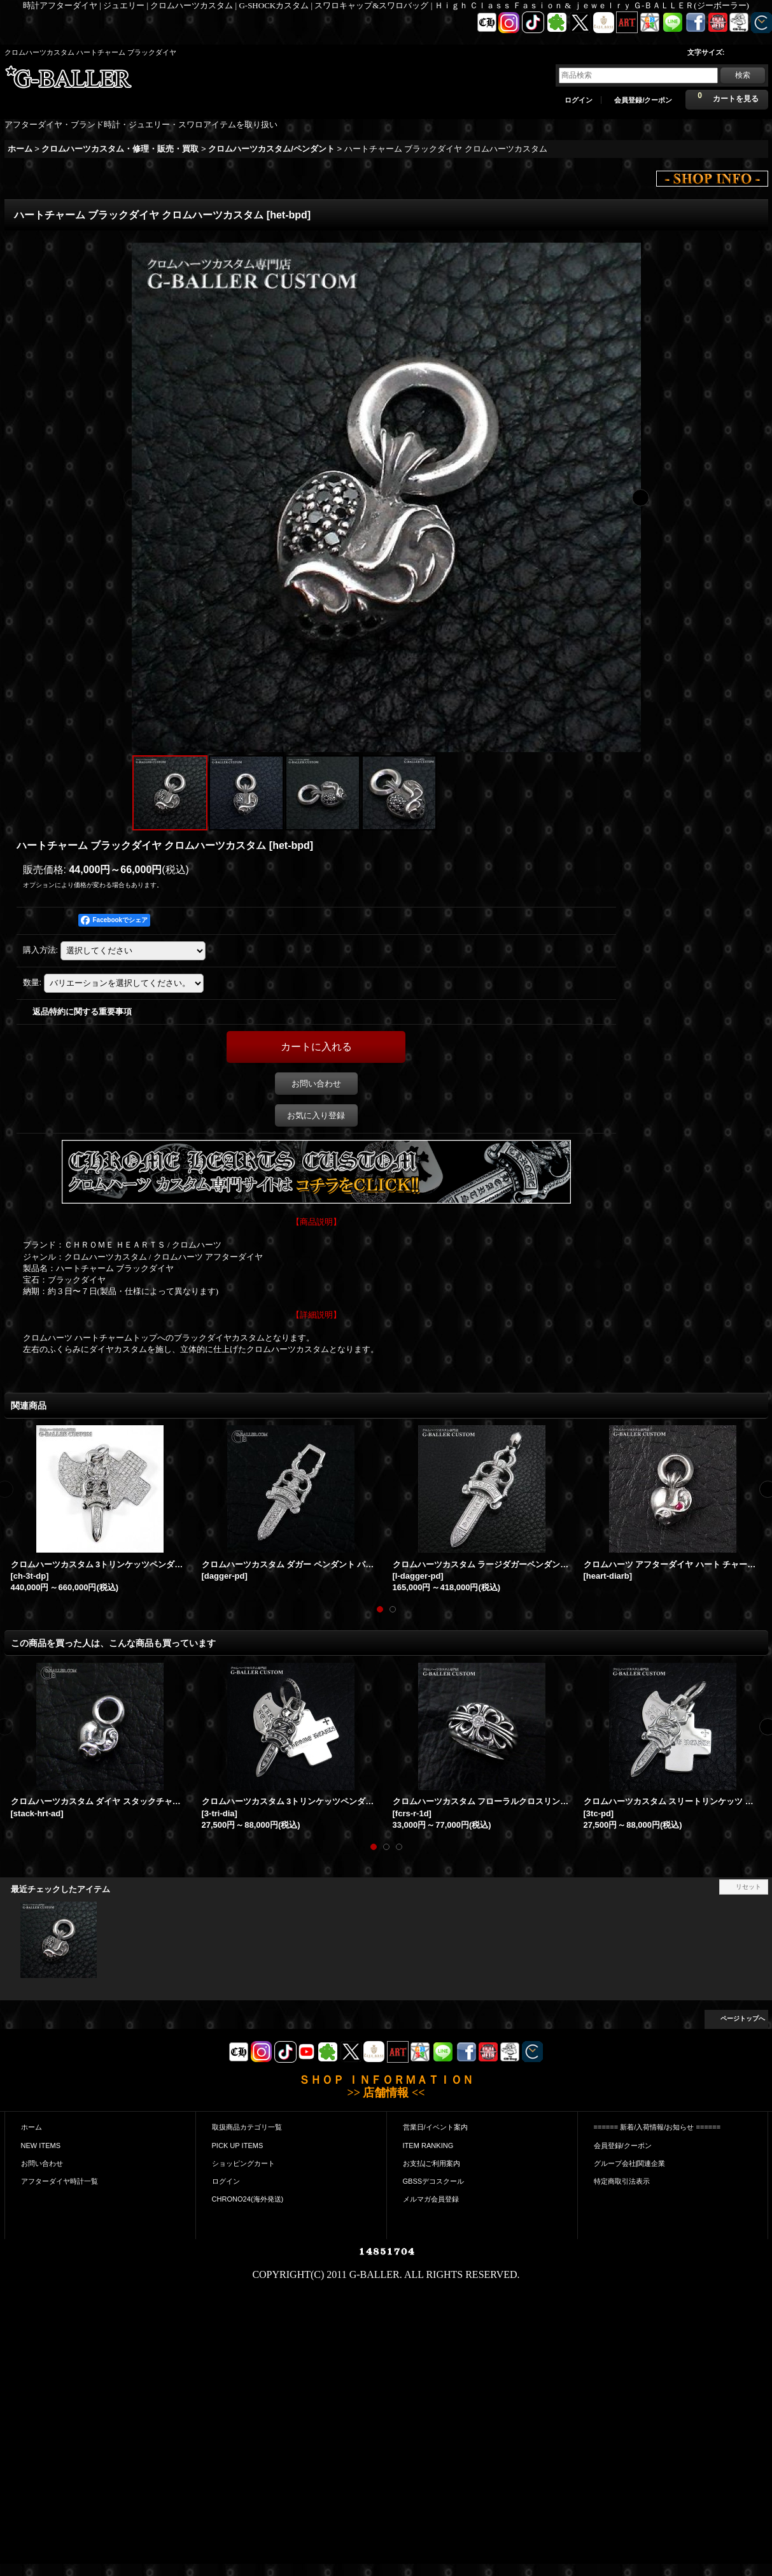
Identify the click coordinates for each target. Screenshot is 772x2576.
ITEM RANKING (428, 2145)
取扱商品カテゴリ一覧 (247, 2127)
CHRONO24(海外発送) (248, 2199)
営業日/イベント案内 (435, 2127)
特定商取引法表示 (622, 2181)
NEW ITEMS (41, 2145)
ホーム (31, 2127)
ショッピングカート (243, 2163)
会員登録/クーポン (643, 100)
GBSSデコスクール (434, 2181)
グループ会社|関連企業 (630, 2163)
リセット (748, 1886)
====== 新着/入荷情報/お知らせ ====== (657, 2127)
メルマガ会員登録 (431, 2199)
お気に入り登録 (316, 1115)
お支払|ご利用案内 (432, 2163)
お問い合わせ (316, 1083)
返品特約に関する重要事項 (82, 1011)
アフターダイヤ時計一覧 (59, 2181)
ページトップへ (742, 2018)
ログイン (579, 100)
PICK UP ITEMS (237, 2145)
